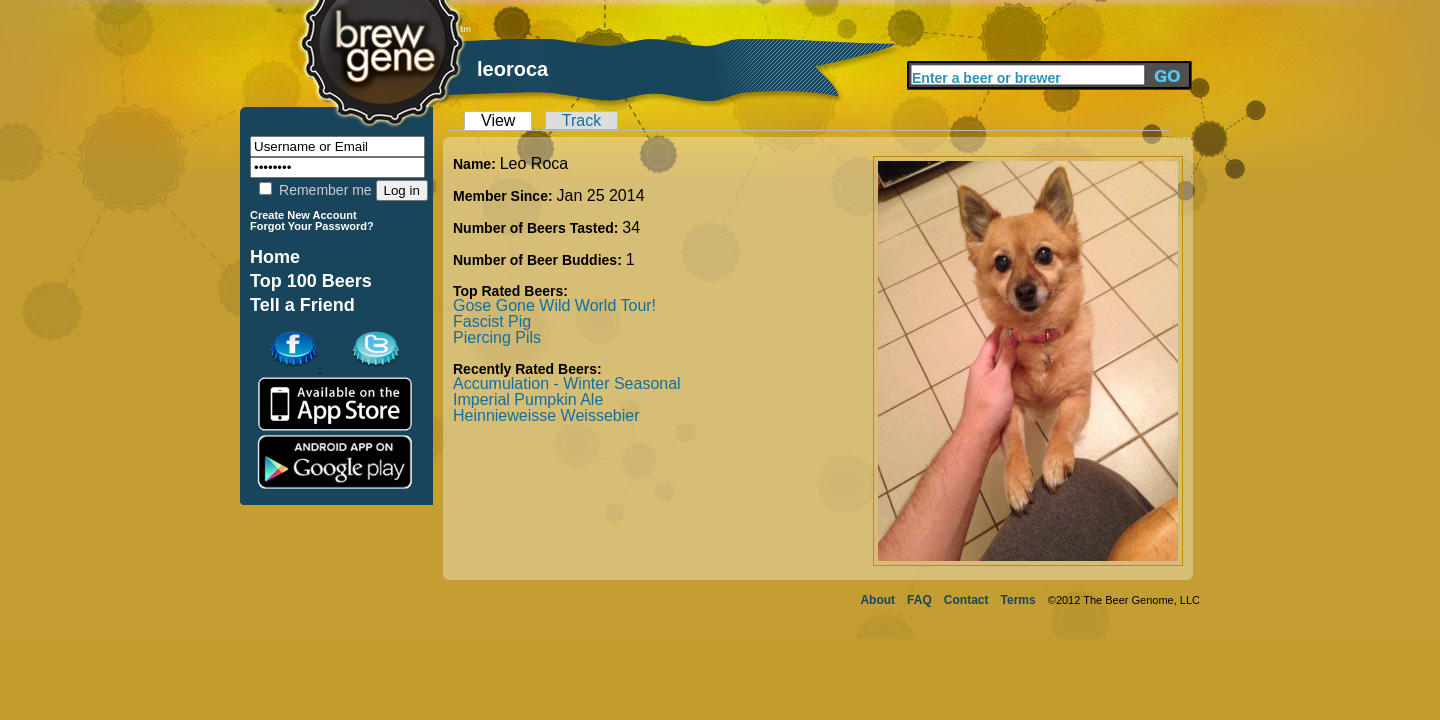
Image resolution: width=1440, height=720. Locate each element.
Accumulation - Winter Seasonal (567, 383)
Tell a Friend (302, 305)
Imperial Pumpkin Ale (528, 399)
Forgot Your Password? (312, 226)
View (498, 120)
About (877, 600)
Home (275, 257)
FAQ (919, 600)
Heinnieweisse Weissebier (546, 415)
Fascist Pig (492, 321)
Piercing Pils (497, 337)
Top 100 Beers (311, 281)
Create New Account (303, 215)
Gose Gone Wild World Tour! (554, 305)
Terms (1018, 600)
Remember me (315, 190)
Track (581, 120)
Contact (966, 600)
